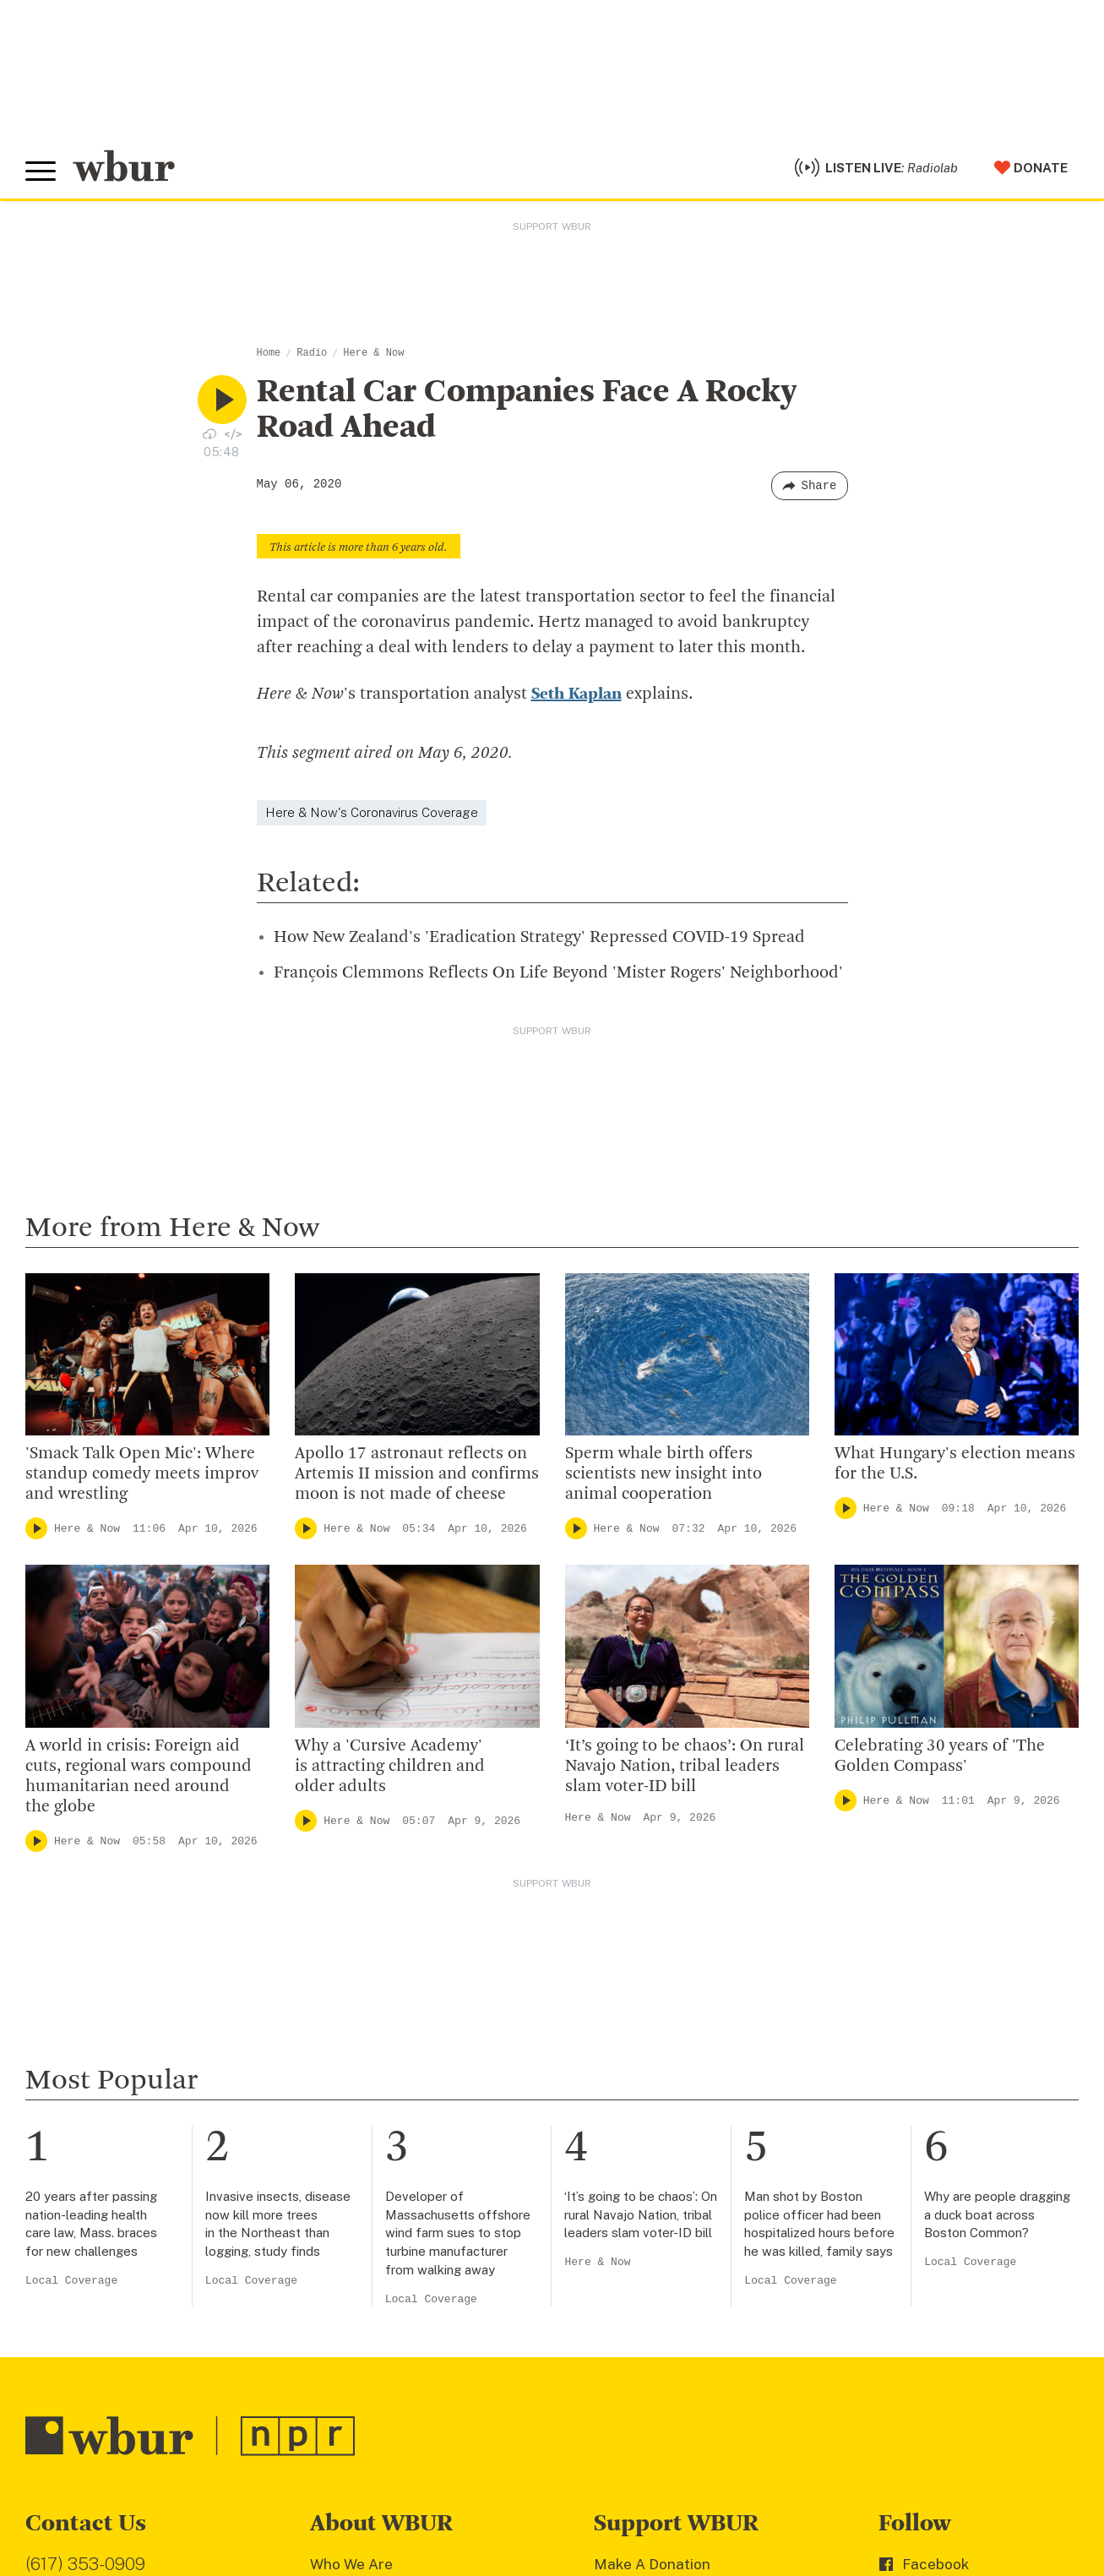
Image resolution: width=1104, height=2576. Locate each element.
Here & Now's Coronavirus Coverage (371, 812)
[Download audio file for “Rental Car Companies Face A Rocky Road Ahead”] (209, 433)
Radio (311, 353)
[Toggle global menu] (40, 171)
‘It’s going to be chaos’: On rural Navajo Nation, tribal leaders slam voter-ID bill (684, 1766)
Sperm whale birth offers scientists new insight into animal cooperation (663, 1474)
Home (269, 353)
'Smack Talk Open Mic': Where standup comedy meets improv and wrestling (141, 1474)
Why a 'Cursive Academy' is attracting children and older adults (390, 1766)
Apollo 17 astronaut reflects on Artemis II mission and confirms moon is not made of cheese (417, 1474)
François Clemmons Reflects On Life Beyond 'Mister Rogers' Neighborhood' (558, 973)
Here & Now (373, 353)
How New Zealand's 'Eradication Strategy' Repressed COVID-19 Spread (539, 937)
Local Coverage (71, 2280)
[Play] (36, 1528)
